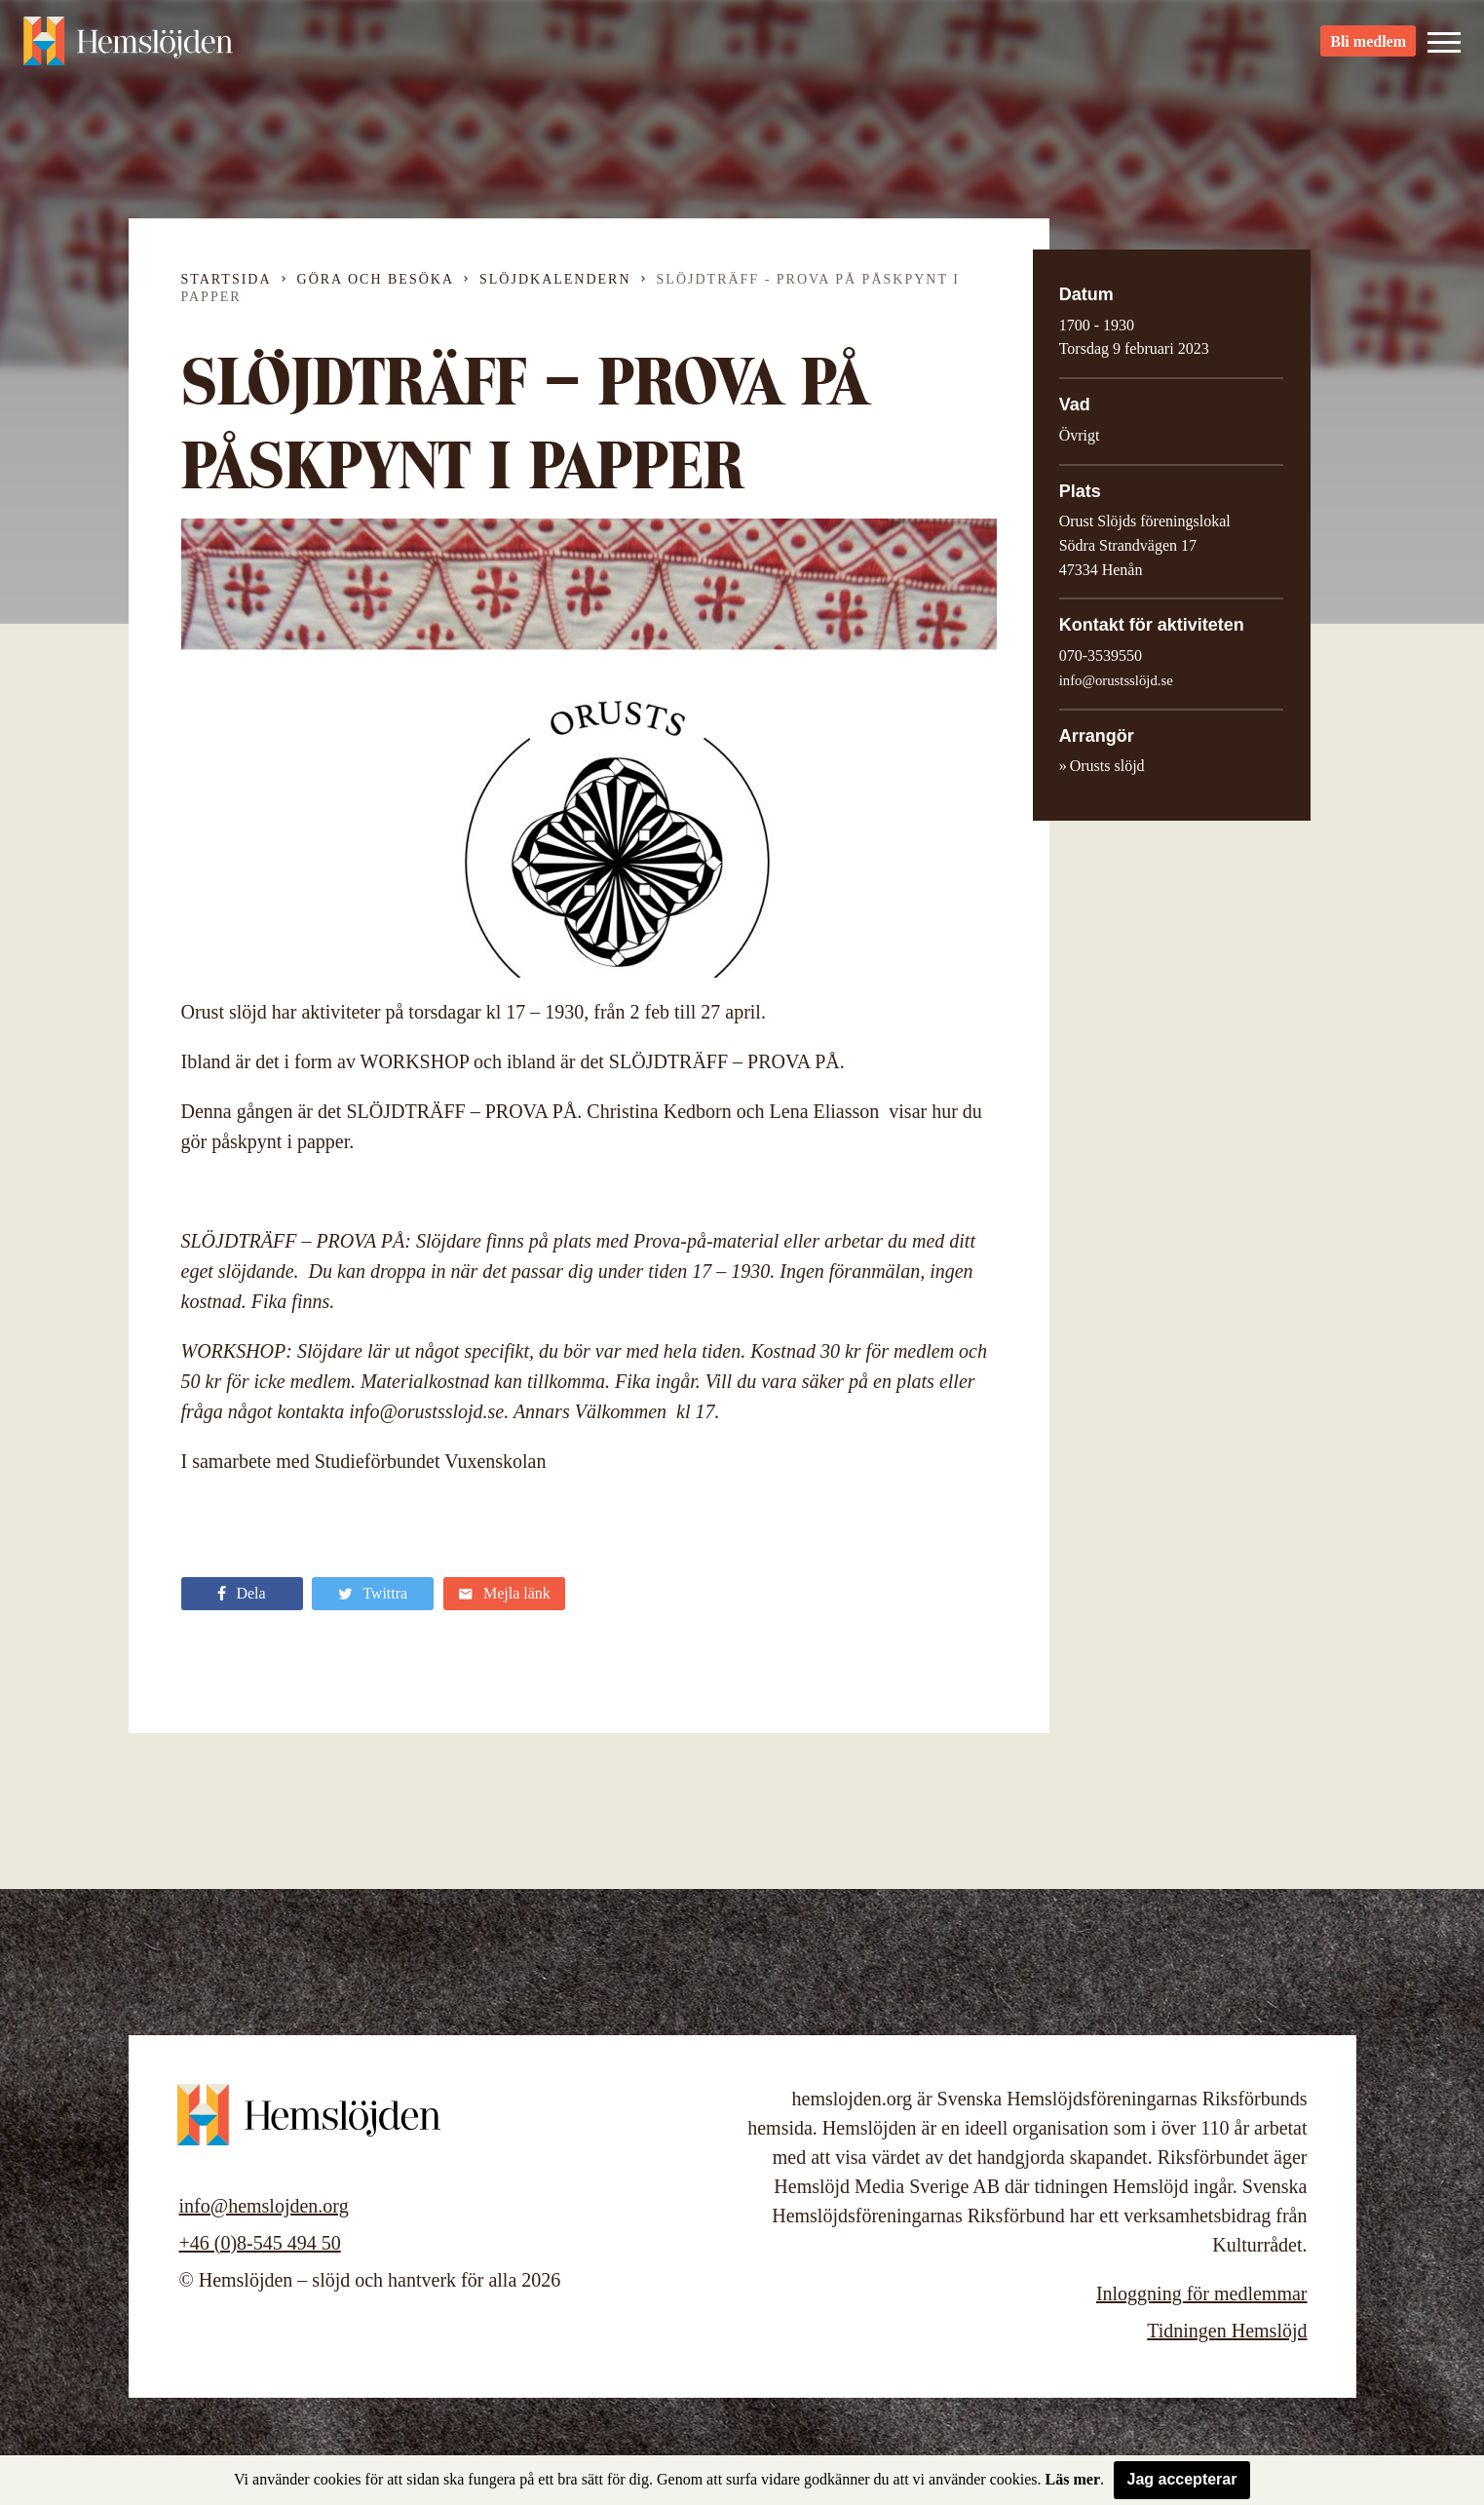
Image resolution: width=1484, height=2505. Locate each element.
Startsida (226, 279)
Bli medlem (1368, 49)
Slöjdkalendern (555, 279)
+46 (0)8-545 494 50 (260, 2243)
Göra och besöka (375, 279)
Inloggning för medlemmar (1202, 2293)
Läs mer (1073, 2479)
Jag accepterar (1182, 2479)
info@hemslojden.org (264, 2205)
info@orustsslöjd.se (1116, 680)
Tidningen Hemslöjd (1227, 2330)
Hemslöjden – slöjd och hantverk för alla (130, 48)
